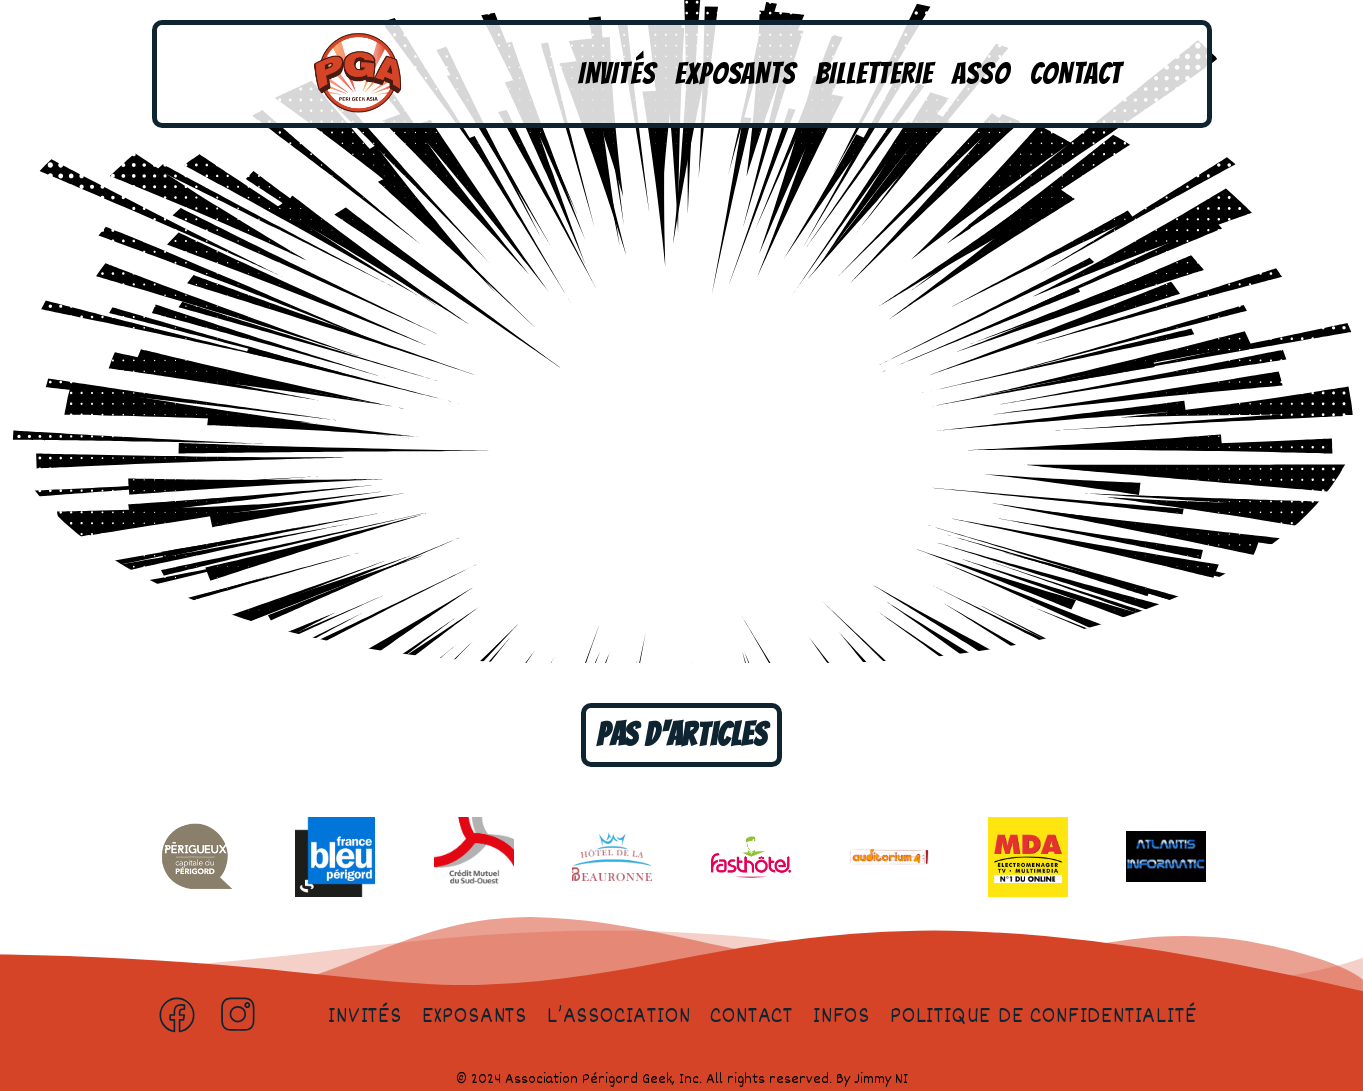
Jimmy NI (881, 1079)
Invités (617, 73)
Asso (980, 73)
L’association (618, 1017)
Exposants (735, 73)
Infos (841, 1017)
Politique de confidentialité (1043, 1017)
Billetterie (874, 73)
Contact (1076, 73)
